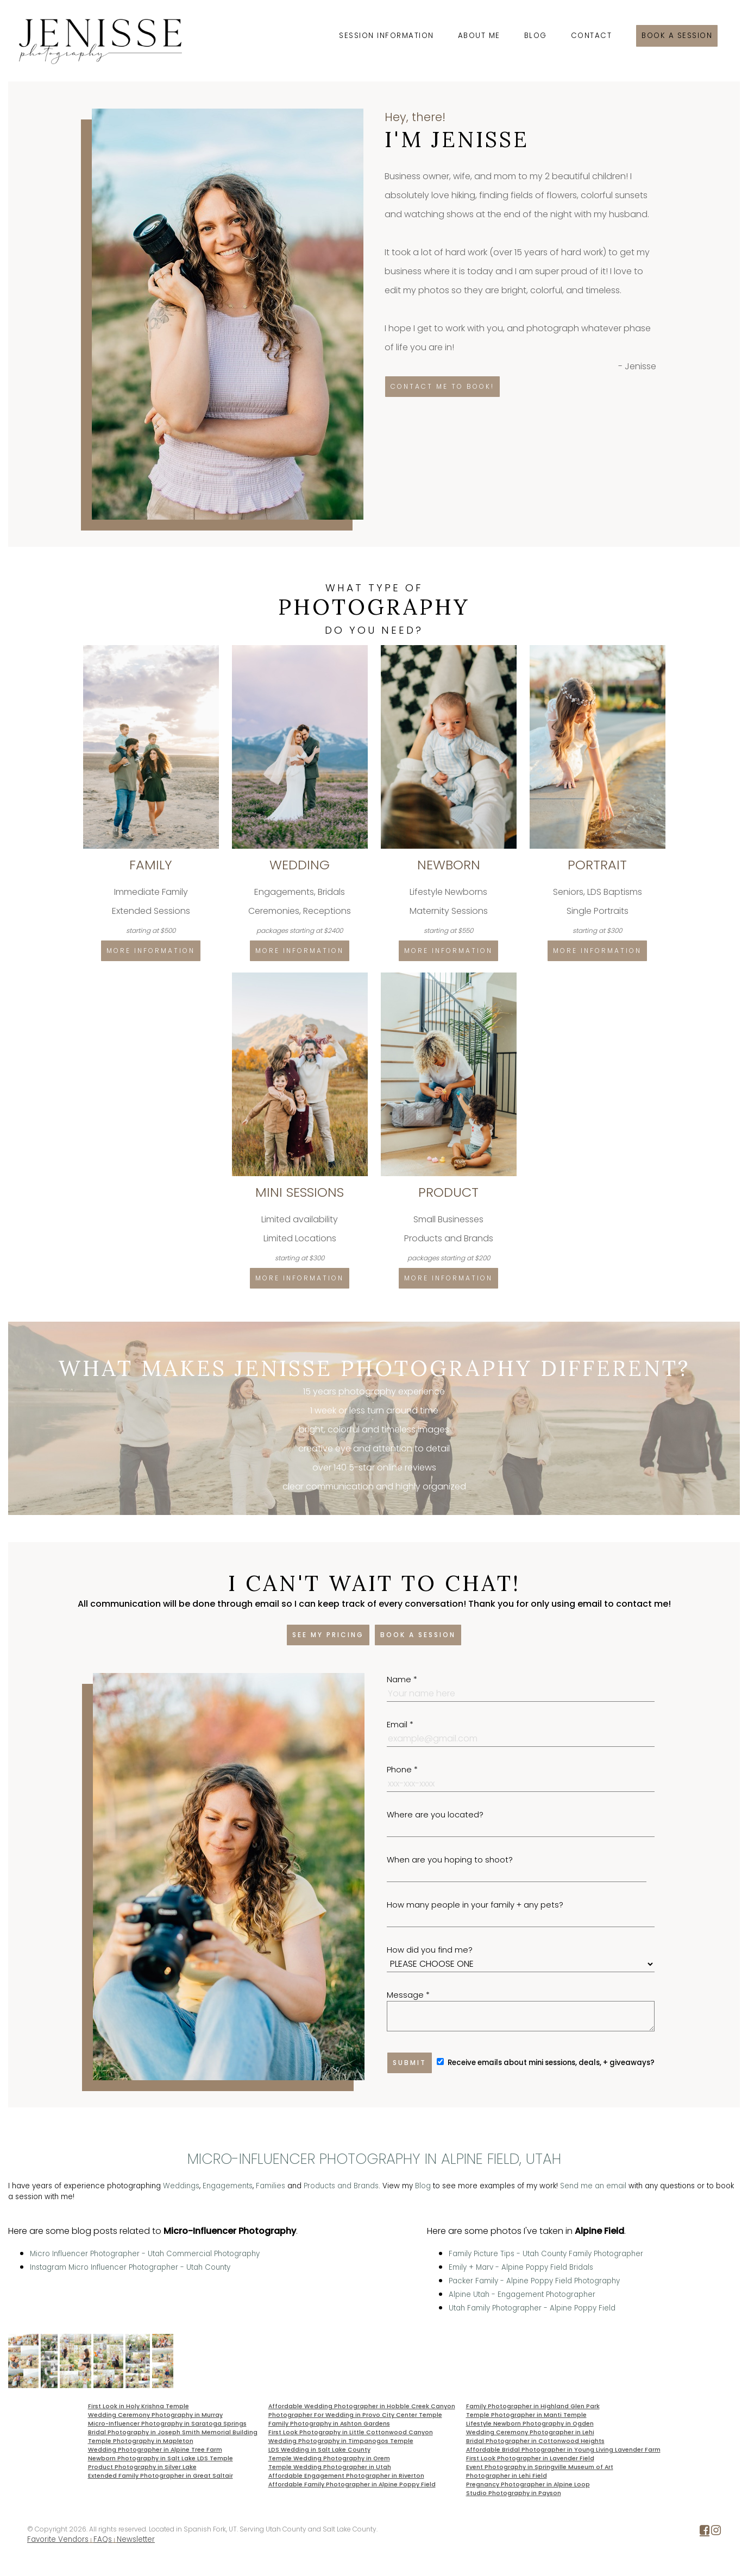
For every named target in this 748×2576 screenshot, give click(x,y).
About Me (479, 35)
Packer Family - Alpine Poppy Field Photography (534, 2281)
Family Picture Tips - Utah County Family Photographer (546, 2254)
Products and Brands (341, 2186)
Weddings (181, 2186)
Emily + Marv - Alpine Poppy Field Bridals (521, 2267)
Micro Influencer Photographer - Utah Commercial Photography (145, 2254)
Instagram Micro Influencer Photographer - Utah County (130, 2267)
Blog (535, 35)
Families (270, 2186)
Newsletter (136, 2539)
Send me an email (593, 2186)
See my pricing (328, 1634)
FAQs (102, 2539)
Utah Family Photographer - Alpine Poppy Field (532, 2308)
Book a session (677, 35)
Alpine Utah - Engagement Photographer (522, 2294)
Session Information (386, 35)
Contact (591, 35)
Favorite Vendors (58, 2539)
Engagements (228, 2186)
